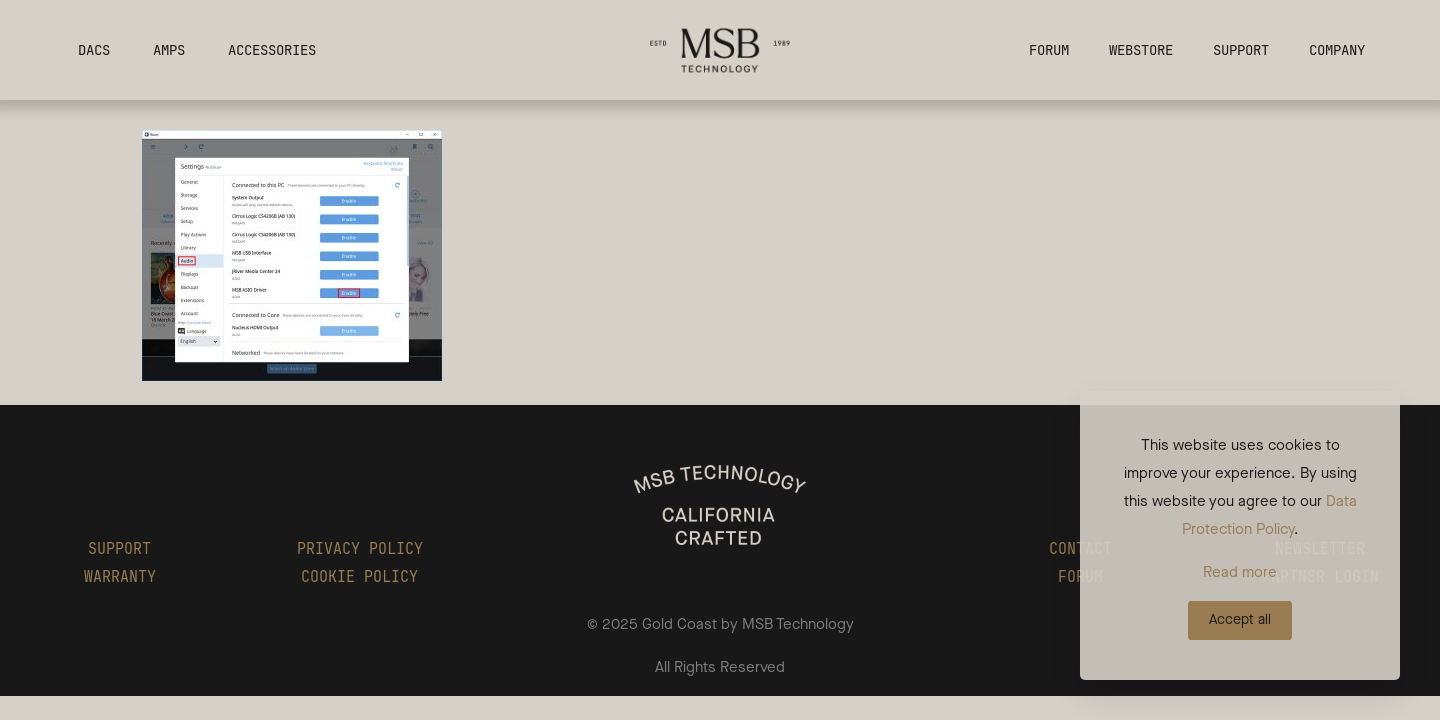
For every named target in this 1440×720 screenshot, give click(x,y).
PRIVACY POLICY (360, 549)
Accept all (1240, 619)
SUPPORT (119, 549)
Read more (1240, 572)
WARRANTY (120, 577)
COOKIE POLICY (359, 577)
